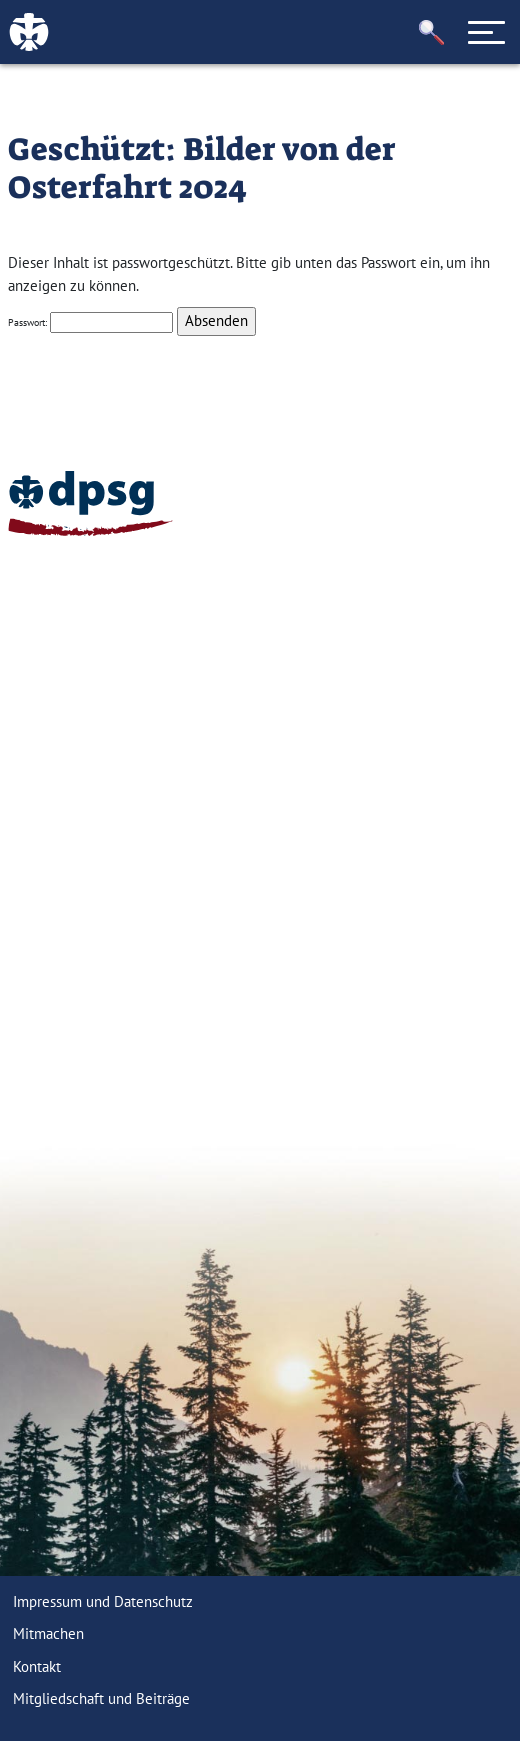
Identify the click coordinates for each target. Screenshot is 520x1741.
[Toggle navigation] (487, 32)
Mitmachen (48, 1633)
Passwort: (90, 322)
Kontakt (37, 1666)
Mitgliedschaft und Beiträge (101, 1698)
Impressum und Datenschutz (103, 1601)
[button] (432, 32)
